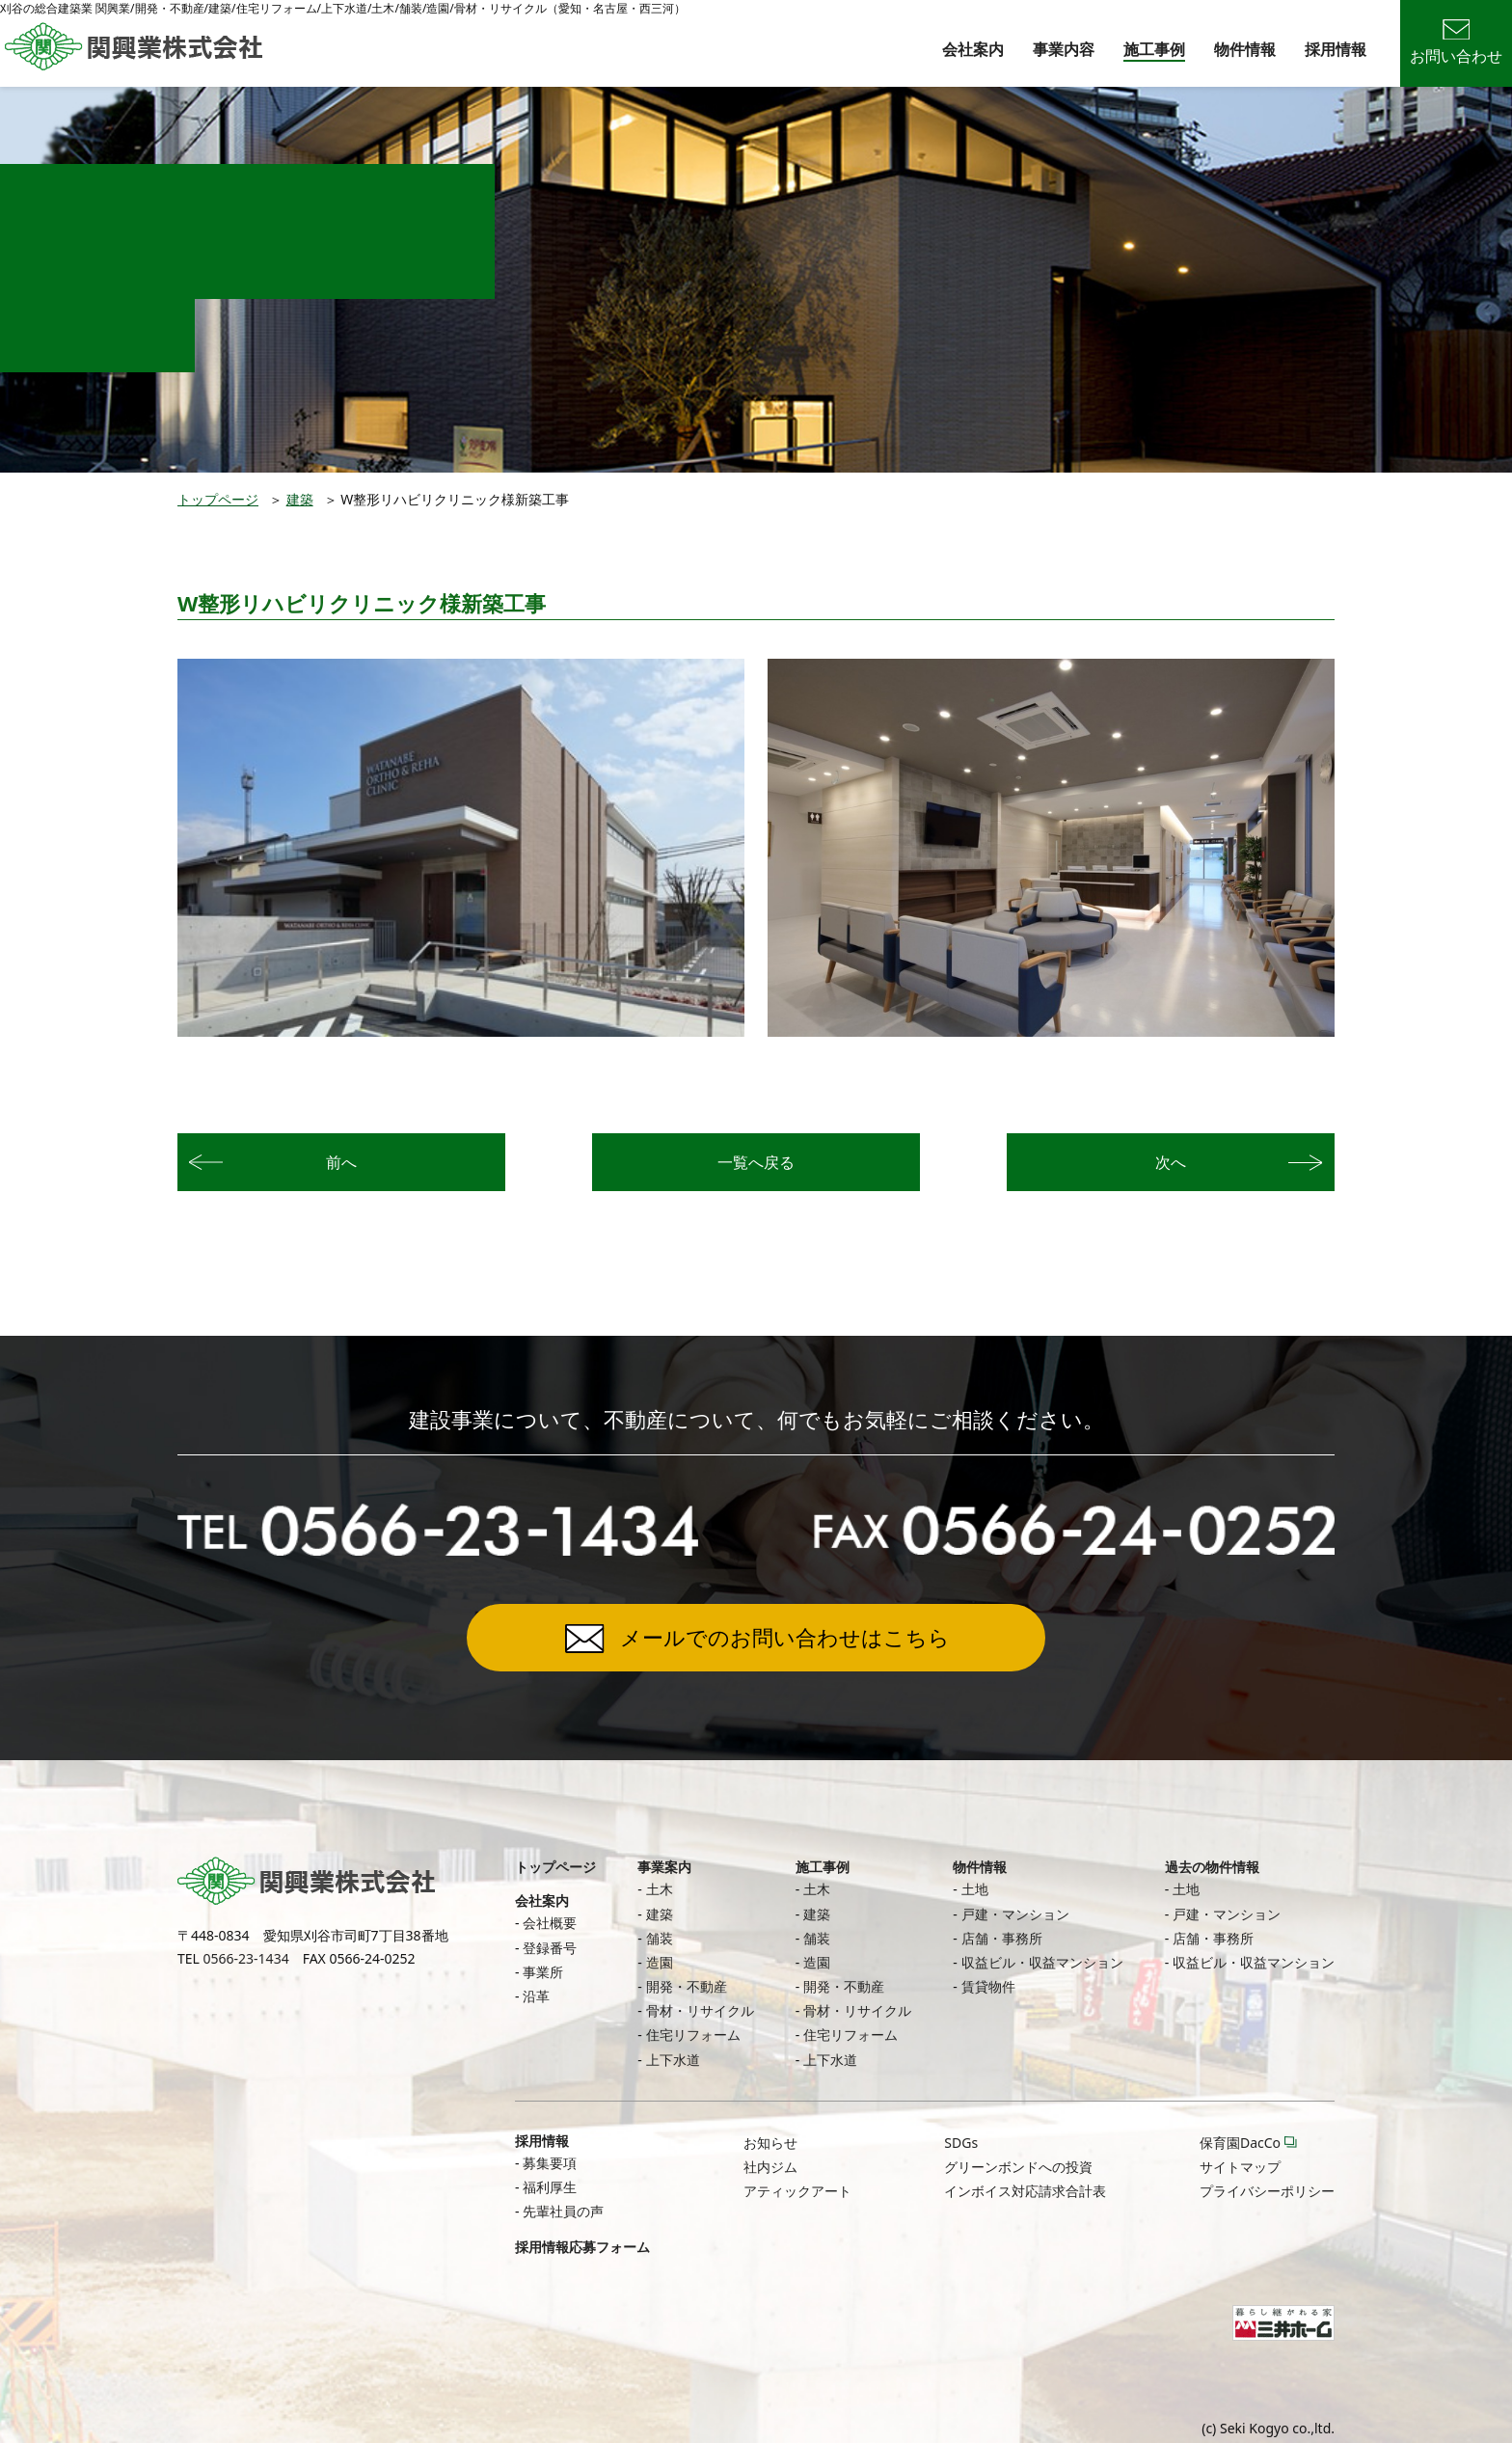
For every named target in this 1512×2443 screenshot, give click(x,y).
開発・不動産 (686, 1986)
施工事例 (1154, 49)
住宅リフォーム (693, 2034)
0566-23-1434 (246, 1958)
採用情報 (1335, 49)
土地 (974, 1889)
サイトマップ (1240, 2167)
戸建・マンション (1015, 1914)
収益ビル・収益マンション (1042, 1962)
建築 (299, 499)
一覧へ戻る (756, 1162)
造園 (659, 1962)
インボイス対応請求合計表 (1025, 2191)
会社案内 (973, 49)
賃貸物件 (988, 1986)
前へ (341, 1162)
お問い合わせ (1456, 43)
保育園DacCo (1240, 2142)
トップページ (217, 499)
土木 (659, 1889)
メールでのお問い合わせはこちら (785, 1636)
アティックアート (797, 2191)
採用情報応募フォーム (582, 2247)
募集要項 (550, 2163)
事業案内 (664, 1867)
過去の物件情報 (1212, 1867)
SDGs (961, 2142)
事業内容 (1063, 49)
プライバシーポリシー (1267, 2191)
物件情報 (1245, 49)
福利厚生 (550, 2187)
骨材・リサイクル (700, 2010)
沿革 (536, 1996)
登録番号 (550, 1948)
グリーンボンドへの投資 (1018, 2167)
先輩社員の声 (563, 2211)
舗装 (659, 1938)
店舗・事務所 (1001, 1938)
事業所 (543, 1972)
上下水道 (673, 2059)
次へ (1170, 1162)
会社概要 (550, 1923)
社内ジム (770, 2167)
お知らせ (770, 2142)
